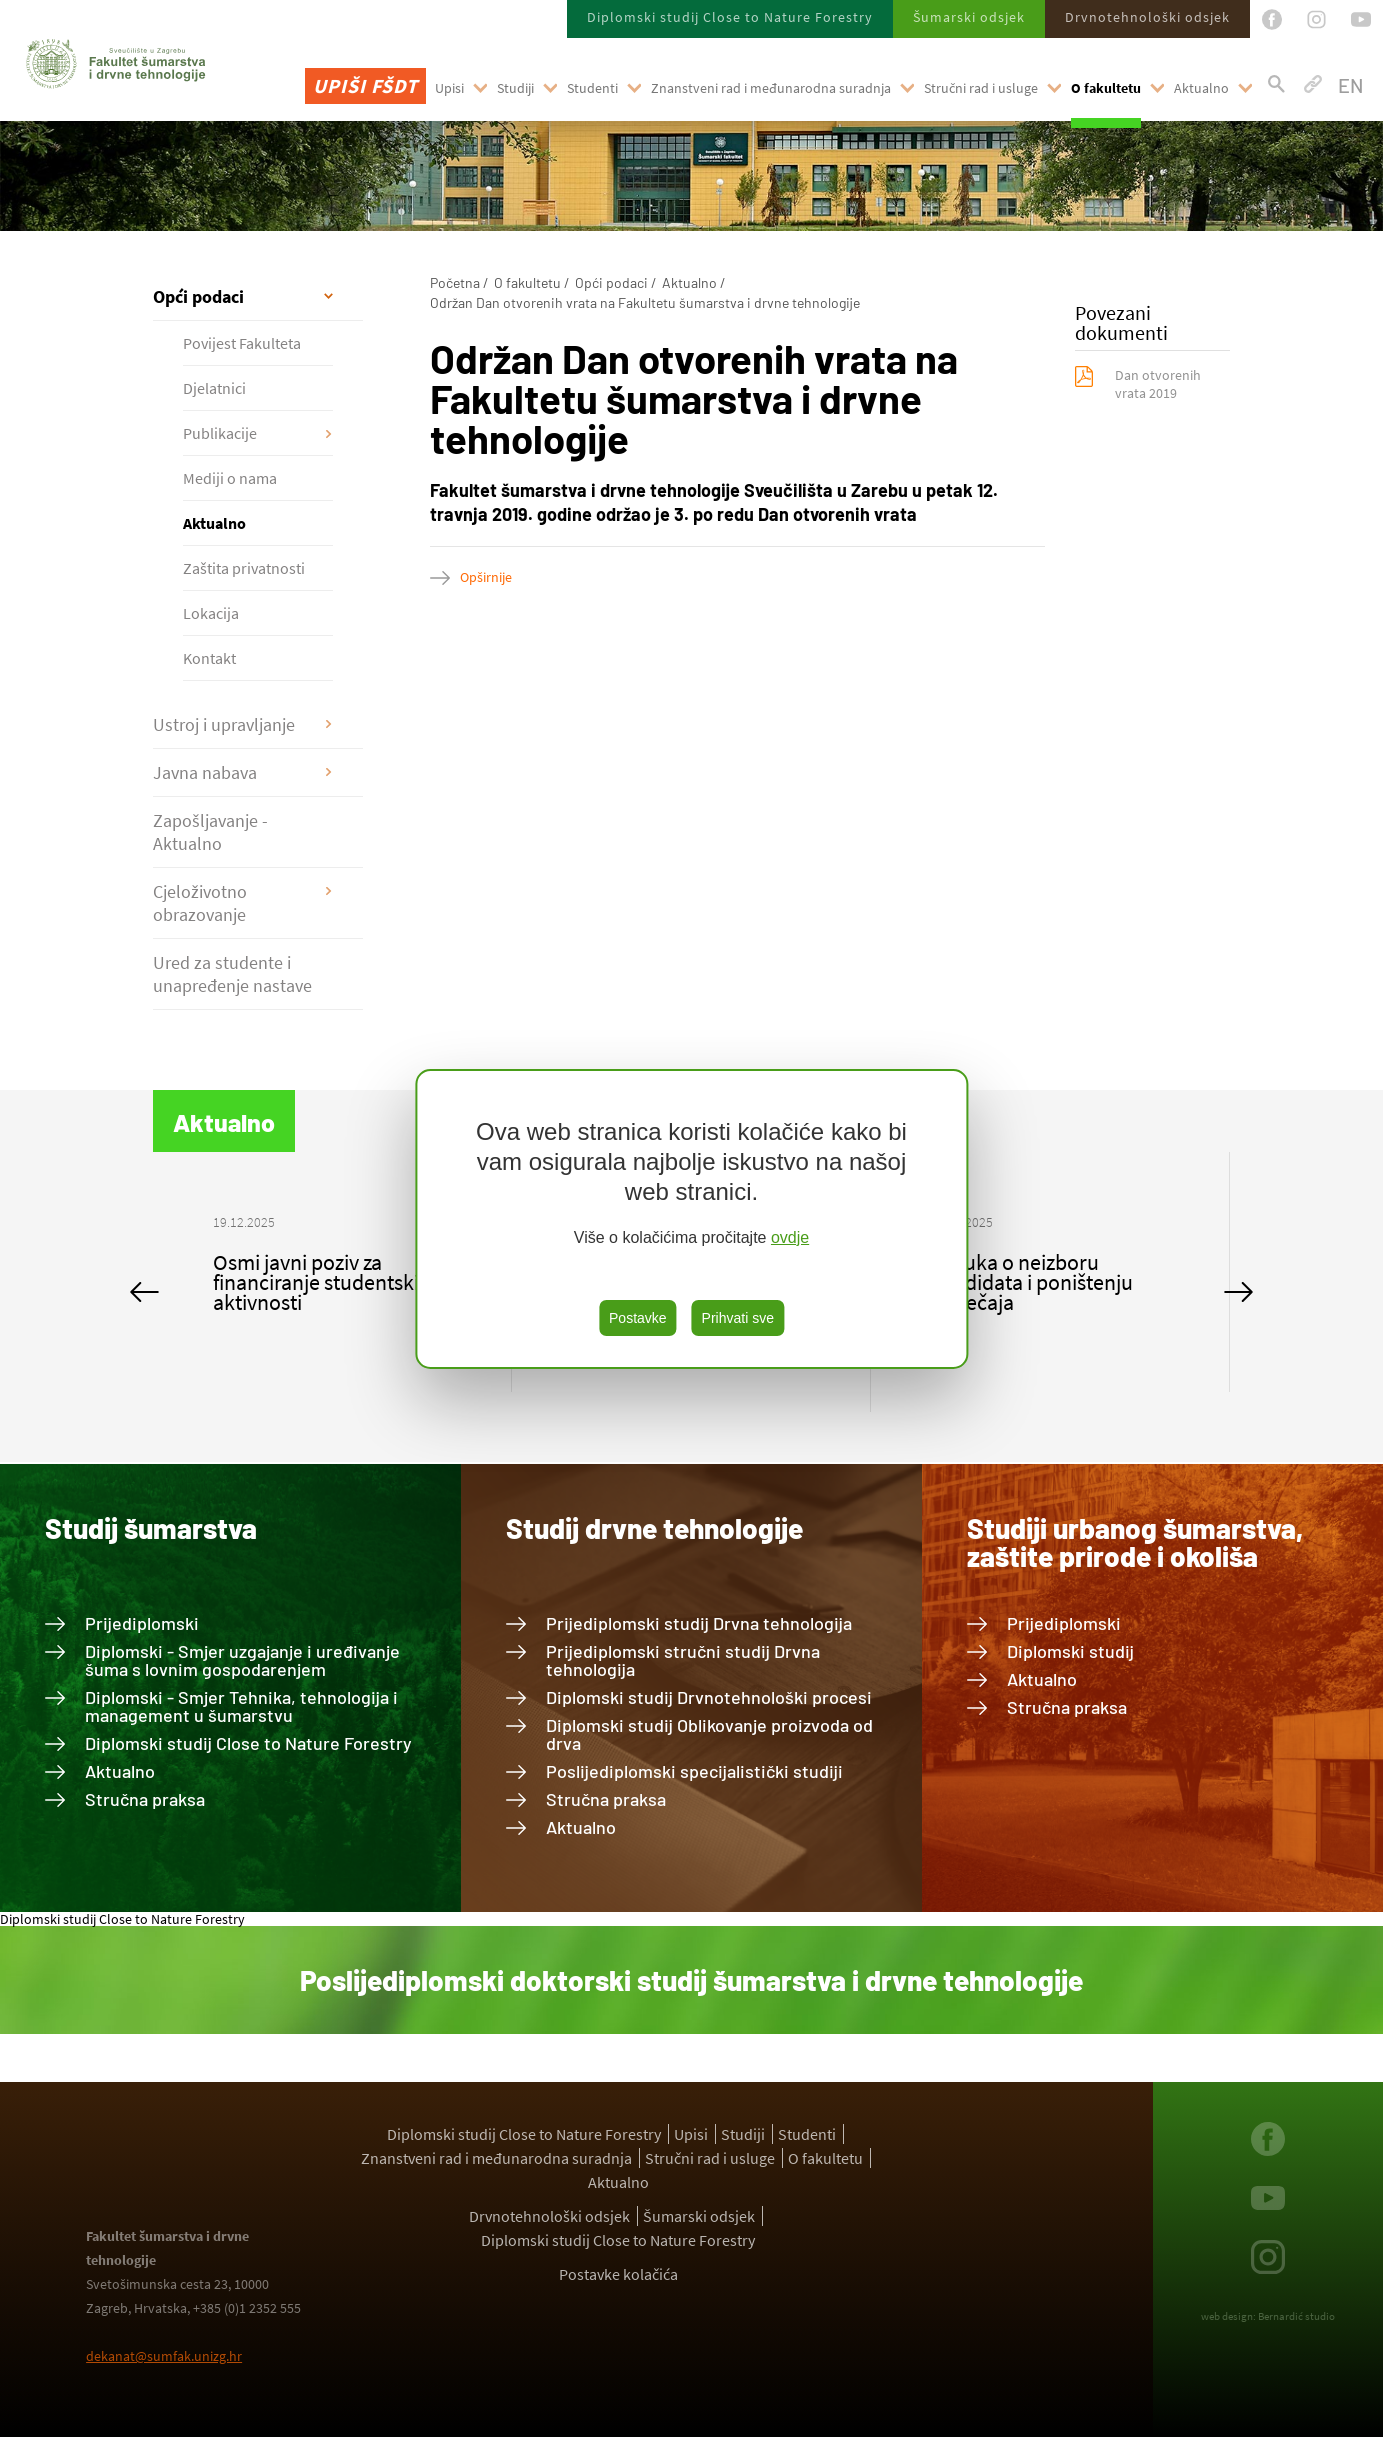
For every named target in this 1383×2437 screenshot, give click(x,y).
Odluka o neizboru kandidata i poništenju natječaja (1032, 1282)
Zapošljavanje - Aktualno (210, 832)
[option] (332, 1272)
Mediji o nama (230, 478)
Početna (455, 282)
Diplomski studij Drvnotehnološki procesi (709, 1697)
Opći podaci (198, 296)
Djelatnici (214, 388)
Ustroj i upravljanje (224, 724)
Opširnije (486, 577)
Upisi (449, 88)
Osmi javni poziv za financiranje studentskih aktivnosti (322, 1282)
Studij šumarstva (151, 1528)
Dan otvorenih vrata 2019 (1158, 384)
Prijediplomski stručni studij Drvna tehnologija (683, 1660)
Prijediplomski (142, 1623)
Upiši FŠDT (365, 85)
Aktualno (1201, 88)
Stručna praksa (145, 1799)
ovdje (790, 1237)
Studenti (592, 88)
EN (1350, 85)
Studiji (515, 88)
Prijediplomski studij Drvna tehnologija (699, 1623)
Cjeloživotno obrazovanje (200, 903)
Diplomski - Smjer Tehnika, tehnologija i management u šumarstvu (241, 1706)
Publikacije (220, 433)
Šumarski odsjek (969, 17)
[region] (691, 1219)
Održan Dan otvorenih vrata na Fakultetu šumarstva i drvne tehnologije (645, 302)
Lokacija (211, 613)
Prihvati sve (738, 1318)
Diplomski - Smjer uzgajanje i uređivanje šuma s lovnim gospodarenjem (242, 1660)
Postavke (638, 1318)
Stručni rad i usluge (981, 88)
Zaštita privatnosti (244, 568)
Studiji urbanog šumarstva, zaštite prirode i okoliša (1135, 1542)
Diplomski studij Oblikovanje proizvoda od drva (709, 1734)
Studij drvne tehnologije (654, 1528)
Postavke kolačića (618, 2274)
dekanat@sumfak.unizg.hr (164, 2356)
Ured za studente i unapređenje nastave (232, 974)
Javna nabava (205, 772)
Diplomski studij (1070, 1651)
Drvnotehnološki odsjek (1147, 17)
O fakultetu (1106, 88)
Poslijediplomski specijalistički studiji (694, 1771)
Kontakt (209, 658)
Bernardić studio (1296, 2316)
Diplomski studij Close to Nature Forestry (730, 17)
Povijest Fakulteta (242, 343)
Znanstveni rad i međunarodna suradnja (771, 88)
